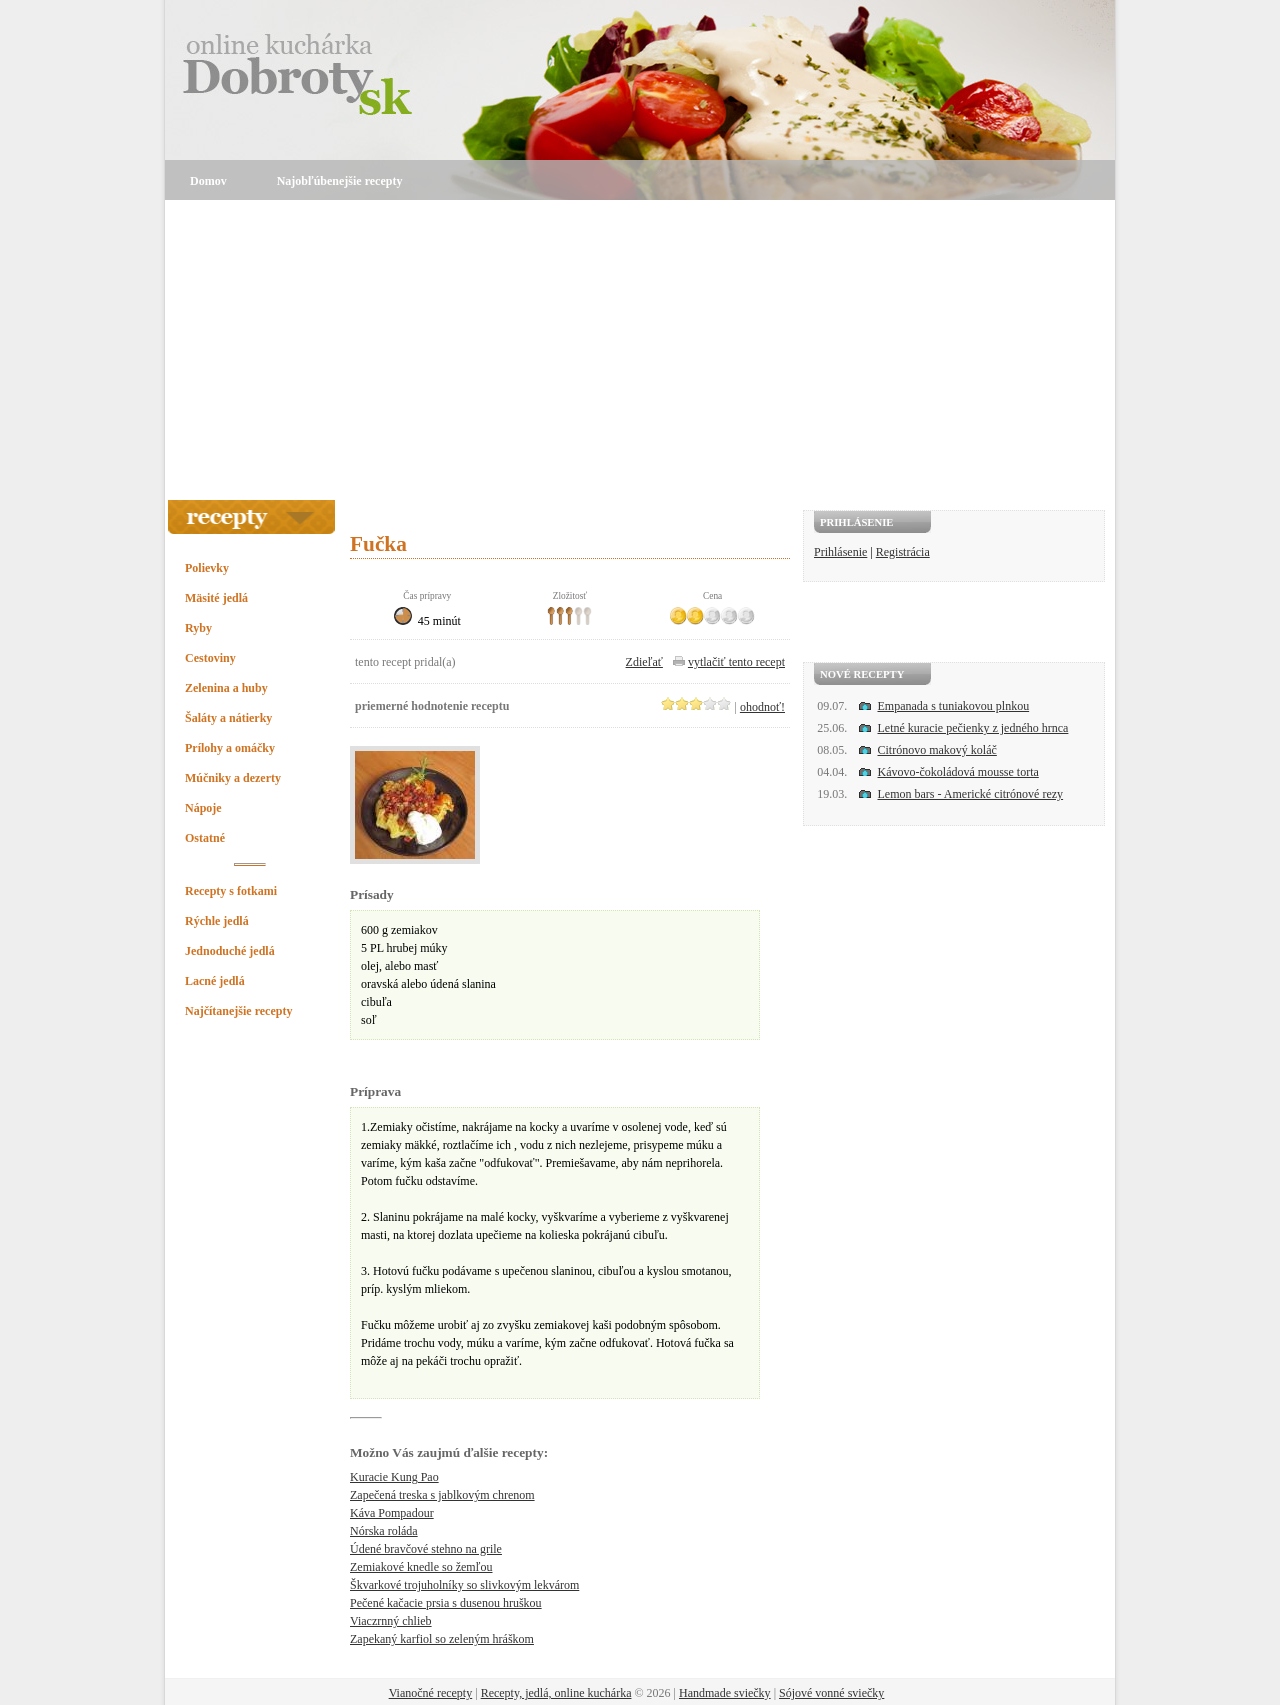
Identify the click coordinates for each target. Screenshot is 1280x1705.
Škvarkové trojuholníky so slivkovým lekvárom (464, 1585)
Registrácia (903, 552)
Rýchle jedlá (217, 921)
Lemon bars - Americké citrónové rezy (971, 794)
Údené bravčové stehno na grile (426, 1549)
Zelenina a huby (226, 688)
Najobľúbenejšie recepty (340, 181)
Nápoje (203, 808)
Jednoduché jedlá (230, 951)
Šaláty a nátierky (228, 718)
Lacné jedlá (215, 981)
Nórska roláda (384, 1531)
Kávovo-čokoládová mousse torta (958, 772)
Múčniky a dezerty (233, 778)
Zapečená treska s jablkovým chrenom (442, 1495)
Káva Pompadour (392, 1513)
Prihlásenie (840, 552)
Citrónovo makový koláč (937, 750)
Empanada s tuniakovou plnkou (954, 706)
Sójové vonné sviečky (831, 1693)
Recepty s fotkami (231, 891)
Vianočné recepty (431, 1693)
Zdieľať (644, 662)
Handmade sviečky (725, 1693)
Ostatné (205, 838)
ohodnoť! (762, 707)
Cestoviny (210, 658)
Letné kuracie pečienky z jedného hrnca (973, 728)
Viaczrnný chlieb (391, 1621)
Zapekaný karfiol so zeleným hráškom (442, 1639)
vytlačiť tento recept (736, 662)
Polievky (207, 568)
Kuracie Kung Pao (394, 1477)
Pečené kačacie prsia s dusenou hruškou (446, 1603)
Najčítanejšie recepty (238, 1011)
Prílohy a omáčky (230, 748)
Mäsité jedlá (216, 598)
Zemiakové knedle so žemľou (421, 1567)
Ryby (198, 628)
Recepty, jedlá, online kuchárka (556, 1693)
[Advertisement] (640, 350)
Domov (208, 181)
